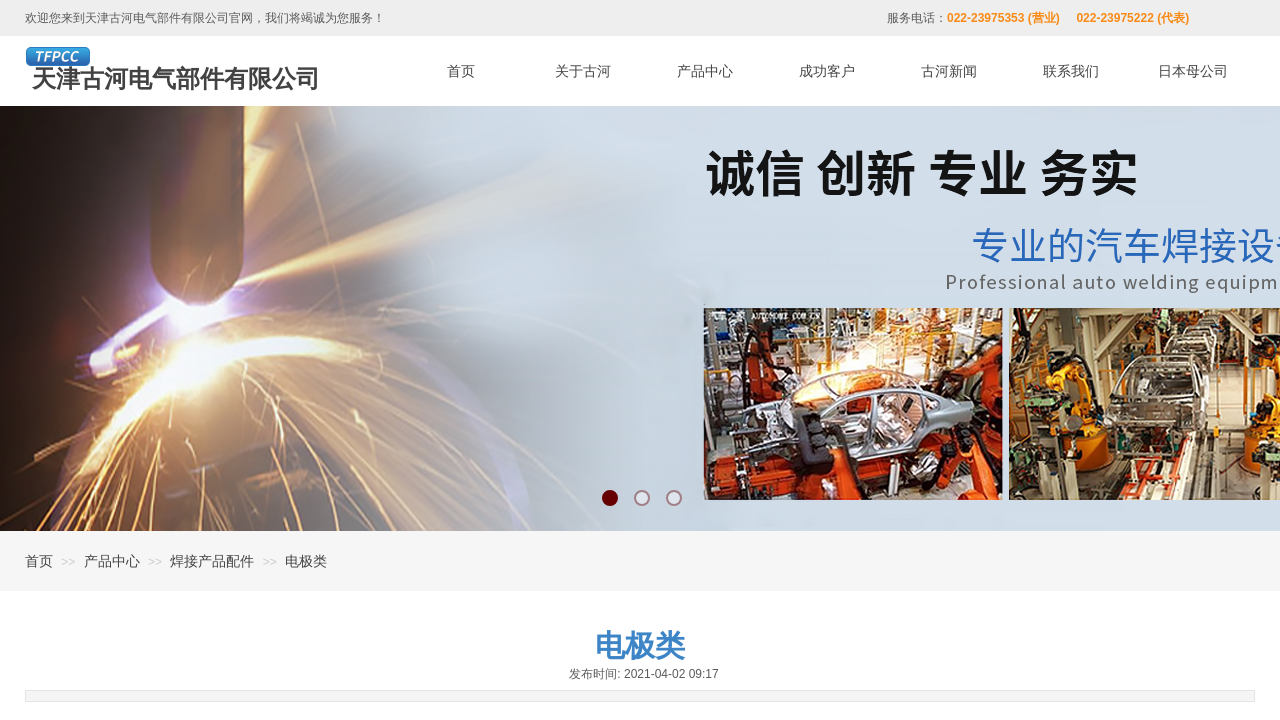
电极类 (306, 561)
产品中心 (112, 561)
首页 (39, 561)
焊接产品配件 (212, 561)
